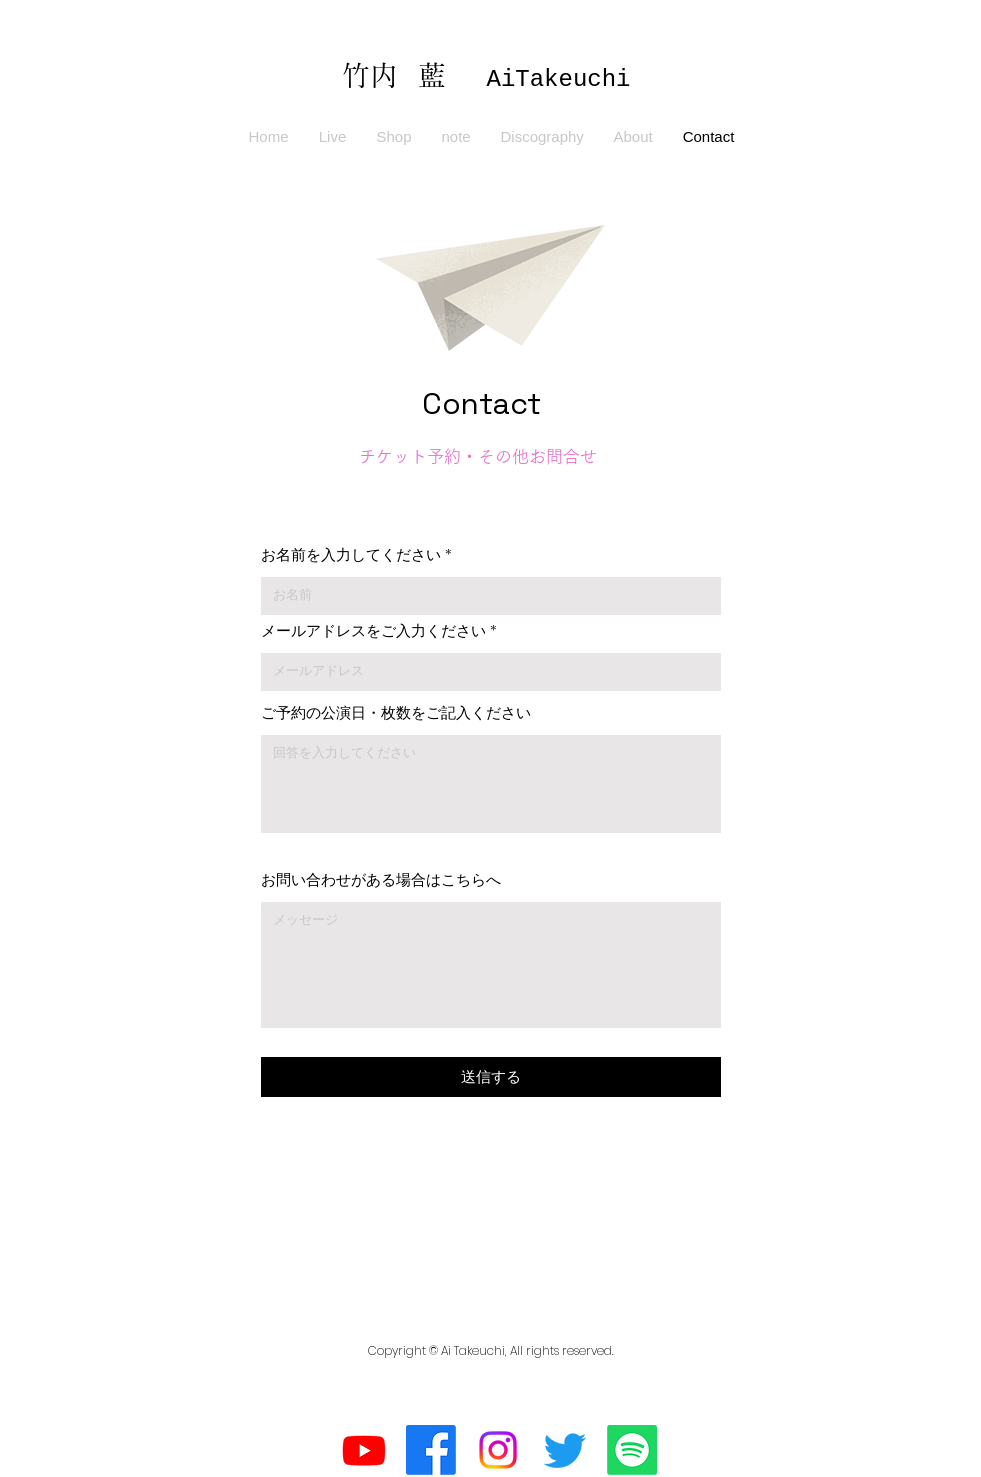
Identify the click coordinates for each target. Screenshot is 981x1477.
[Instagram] (498, 1450)
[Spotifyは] (632, 1450)
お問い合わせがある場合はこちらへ (381, 879)
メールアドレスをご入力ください (373, 630)
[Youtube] (364, 1450)
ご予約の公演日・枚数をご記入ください (396, 712)
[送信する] (491, 1077)
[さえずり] (565, 1450)
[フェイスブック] (431, 1450)
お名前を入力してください (351, 554)
